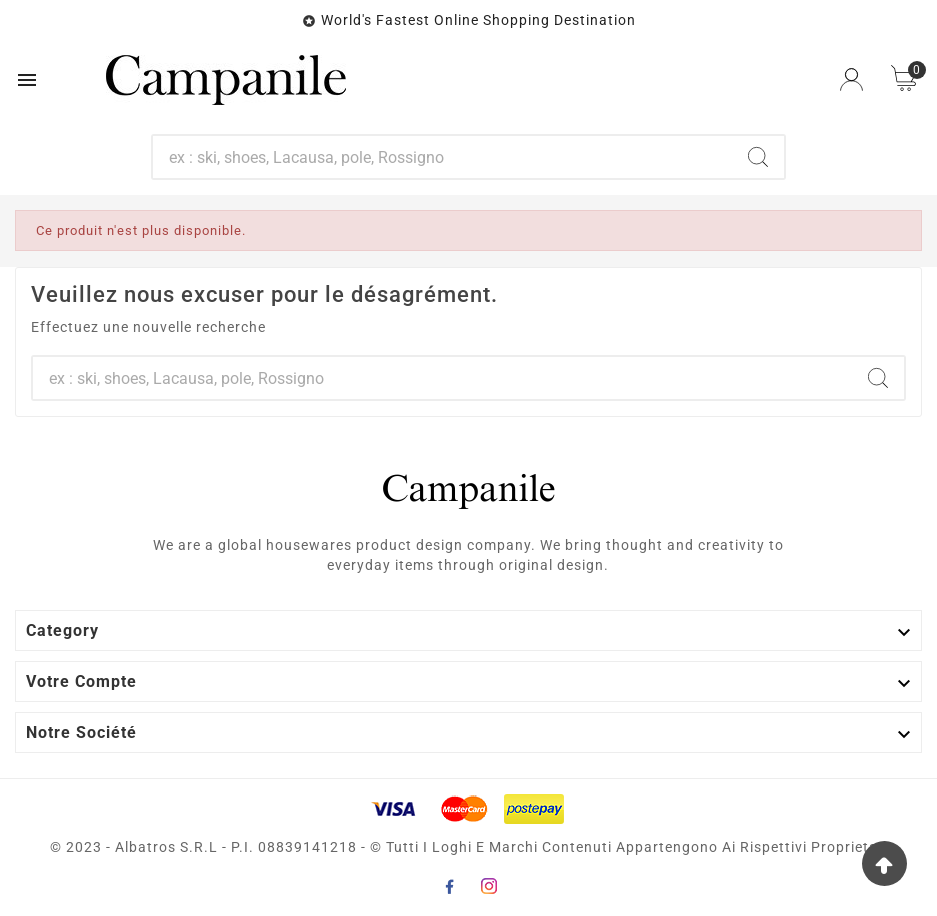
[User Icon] (851, 79)
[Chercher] (442, 157)
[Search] (758, 157)
